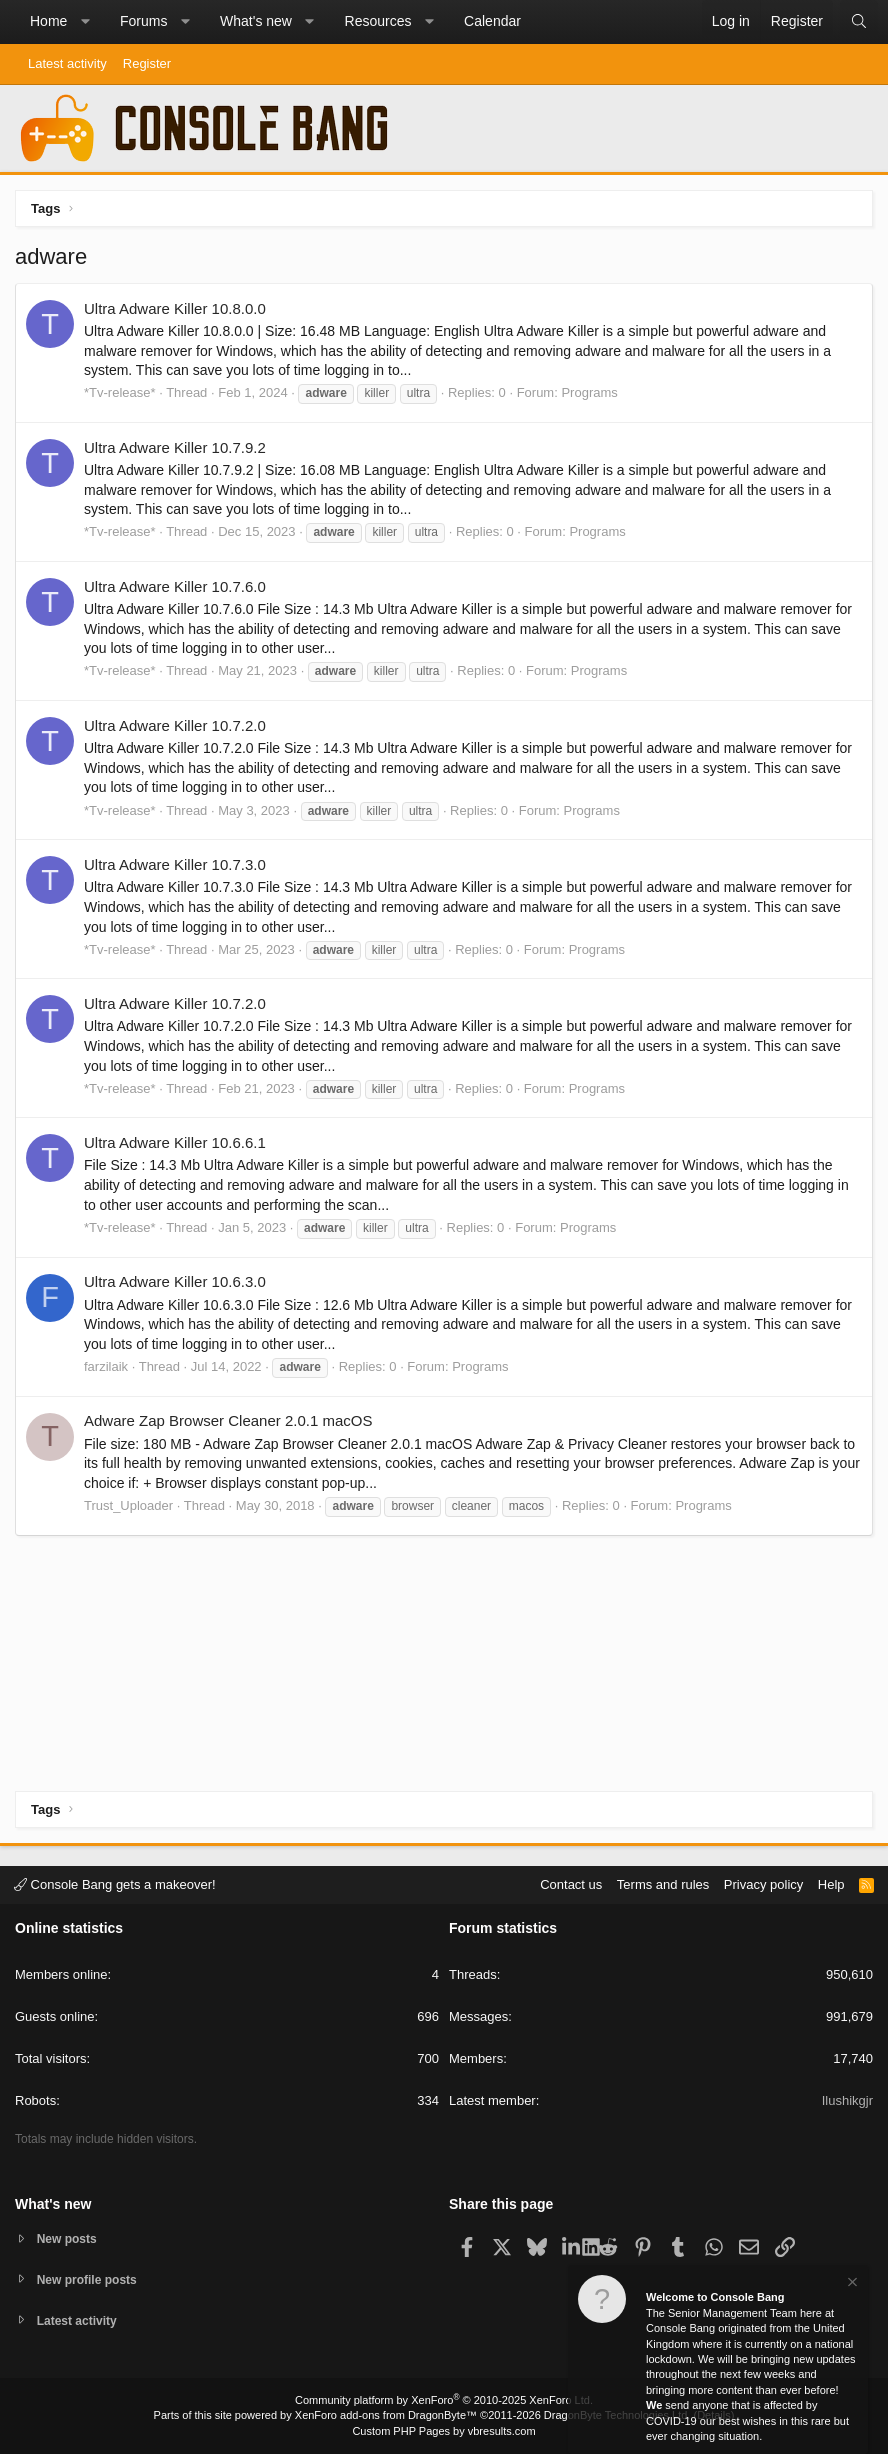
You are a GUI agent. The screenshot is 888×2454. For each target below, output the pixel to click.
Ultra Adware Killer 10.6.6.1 (175, 1142)
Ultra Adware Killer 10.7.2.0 (175, 725)
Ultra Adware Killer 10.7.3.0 (175, 864)
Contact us (571, 1881)
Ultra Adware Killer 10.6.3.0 (175, 1281)
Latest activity (67, 63)
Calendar (492, 21)
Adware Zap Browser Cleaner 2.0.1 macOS (228, 1420)
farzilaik (106, 1366)
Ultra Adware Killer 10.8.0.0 (175, 308)
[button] (85, 22)
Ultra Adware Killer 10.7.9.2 (175, 447)
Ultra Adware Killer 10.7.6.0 (175, 586)
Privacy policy (763, 1881)
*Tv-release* (120, 392)
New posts (69, 2235)
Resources (378, 21)
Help (831, 1881)
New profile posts (91, 2277)
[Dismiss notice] (851, 2284)
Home (48, 21)
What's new (256, 21)
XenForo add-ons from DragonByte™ (386, 2415)
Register (147, 63)
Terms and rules (663, 1881)
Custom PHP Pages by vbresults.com (443, 2431)
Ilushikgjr (847, 2098)
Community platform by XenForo (444, 2400)
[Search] (859, 22)
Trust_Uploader (128, 1505)
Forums (143, 21)
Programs (589, 392)
